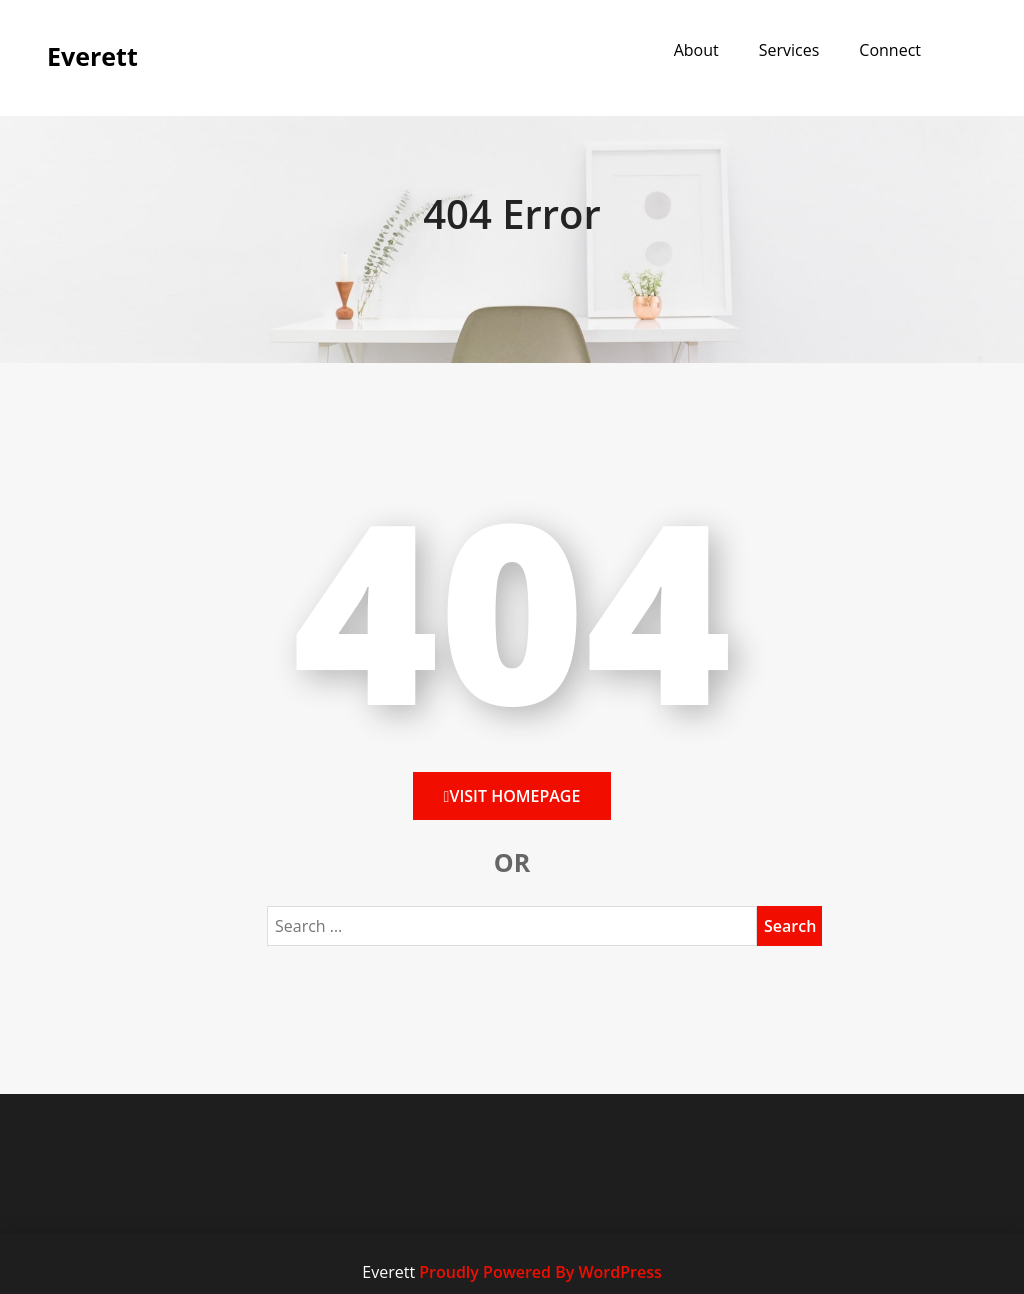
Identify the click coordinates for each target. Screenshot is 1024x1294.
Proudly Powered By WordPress (540, 1272)
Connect (890, 50)
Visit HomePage (512, 796)
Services (789, 50)
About (696, 50)
